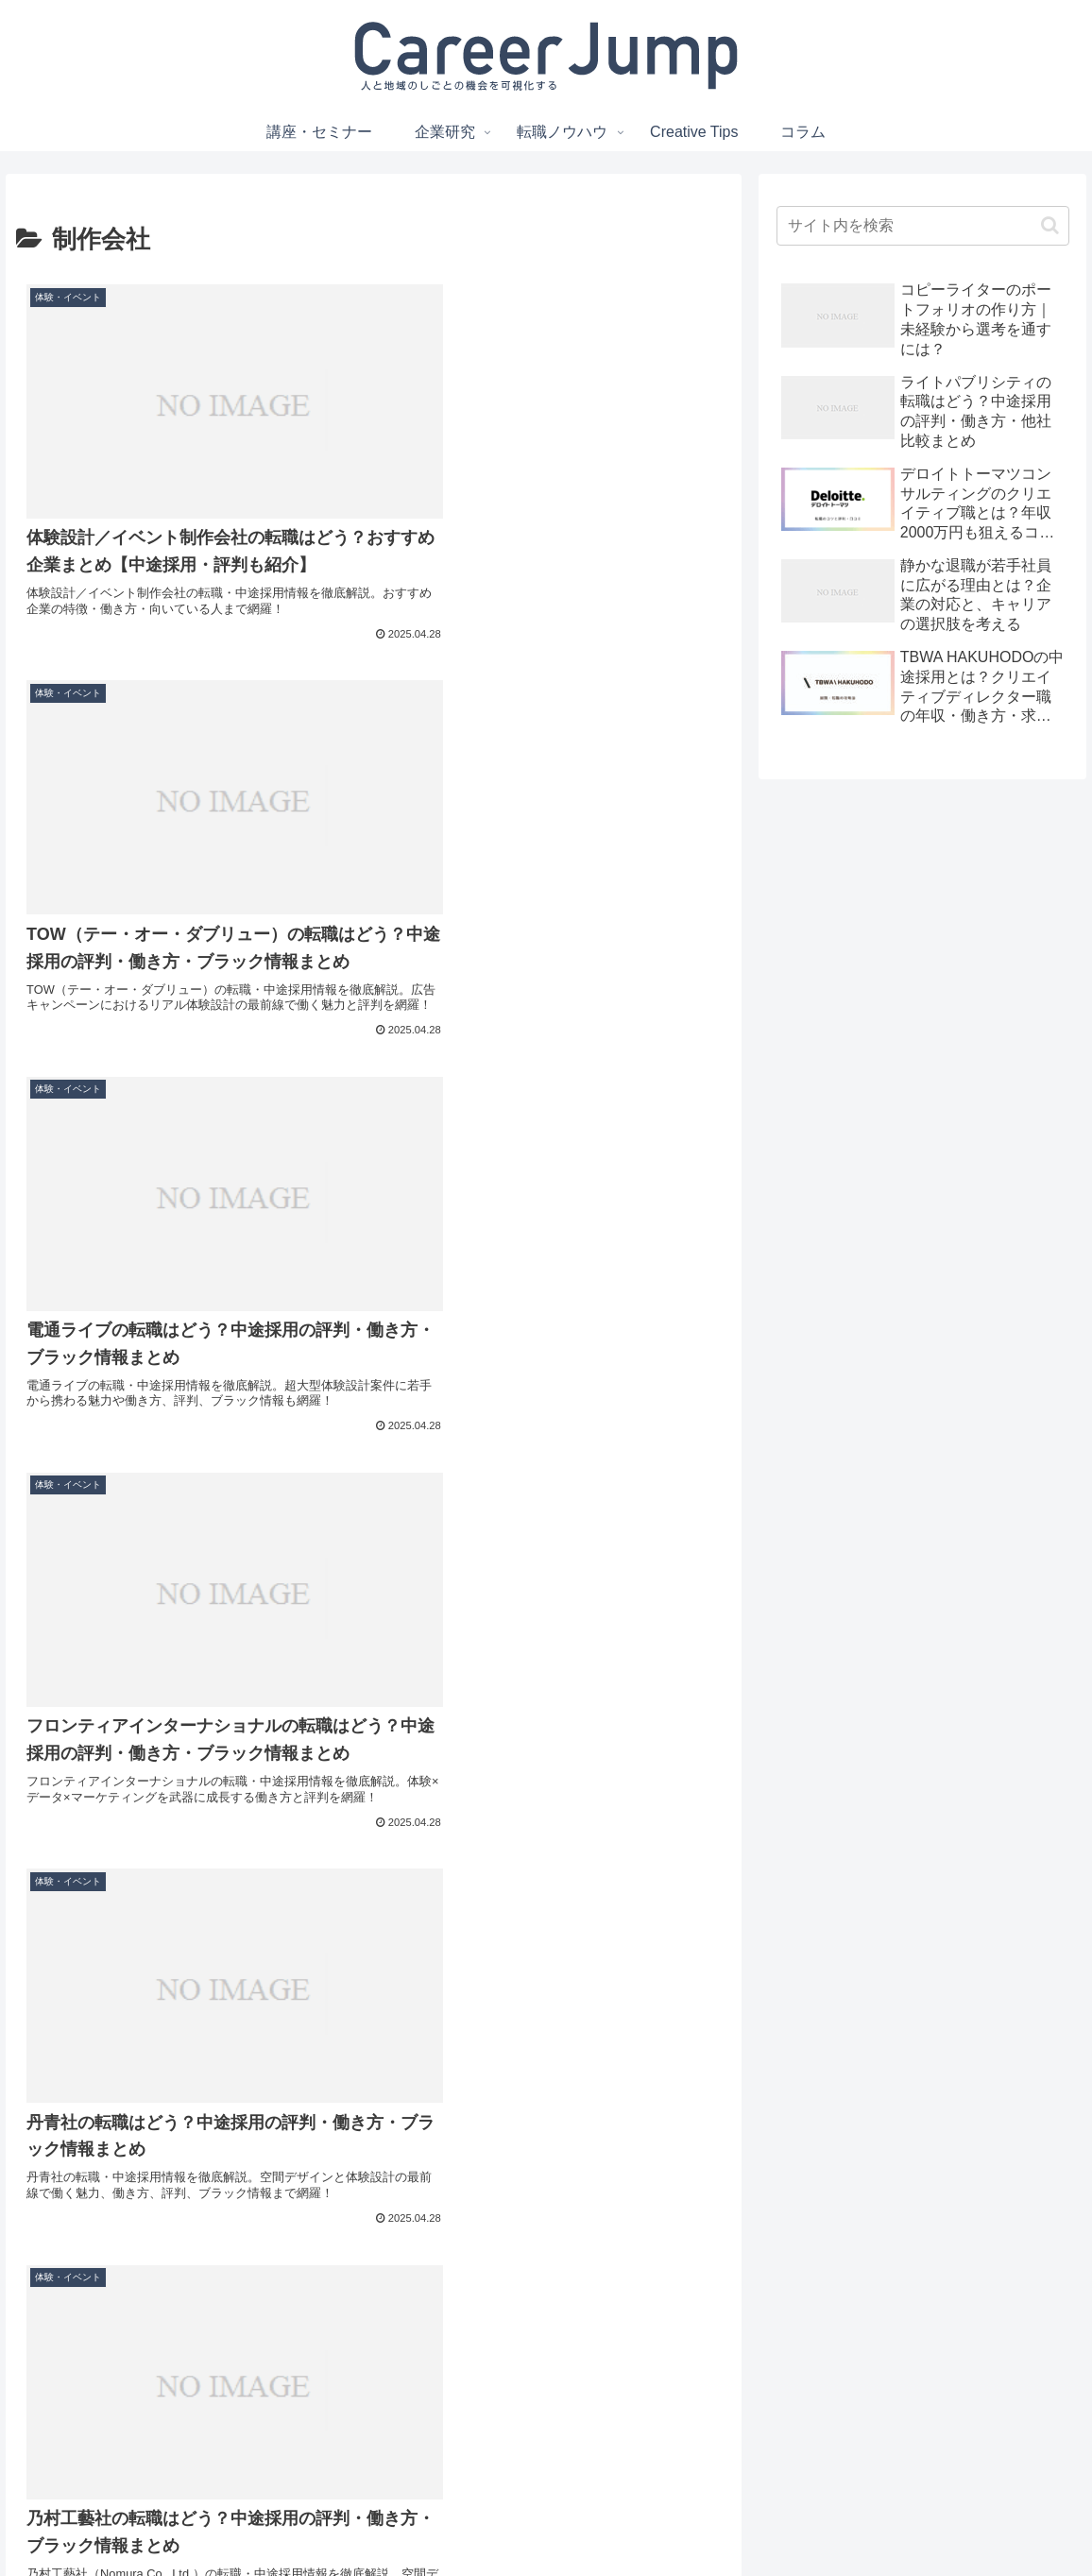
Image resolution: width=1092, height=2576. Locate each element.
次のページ (373, 2275)
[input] (922, 226)
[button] (1049, 225)
